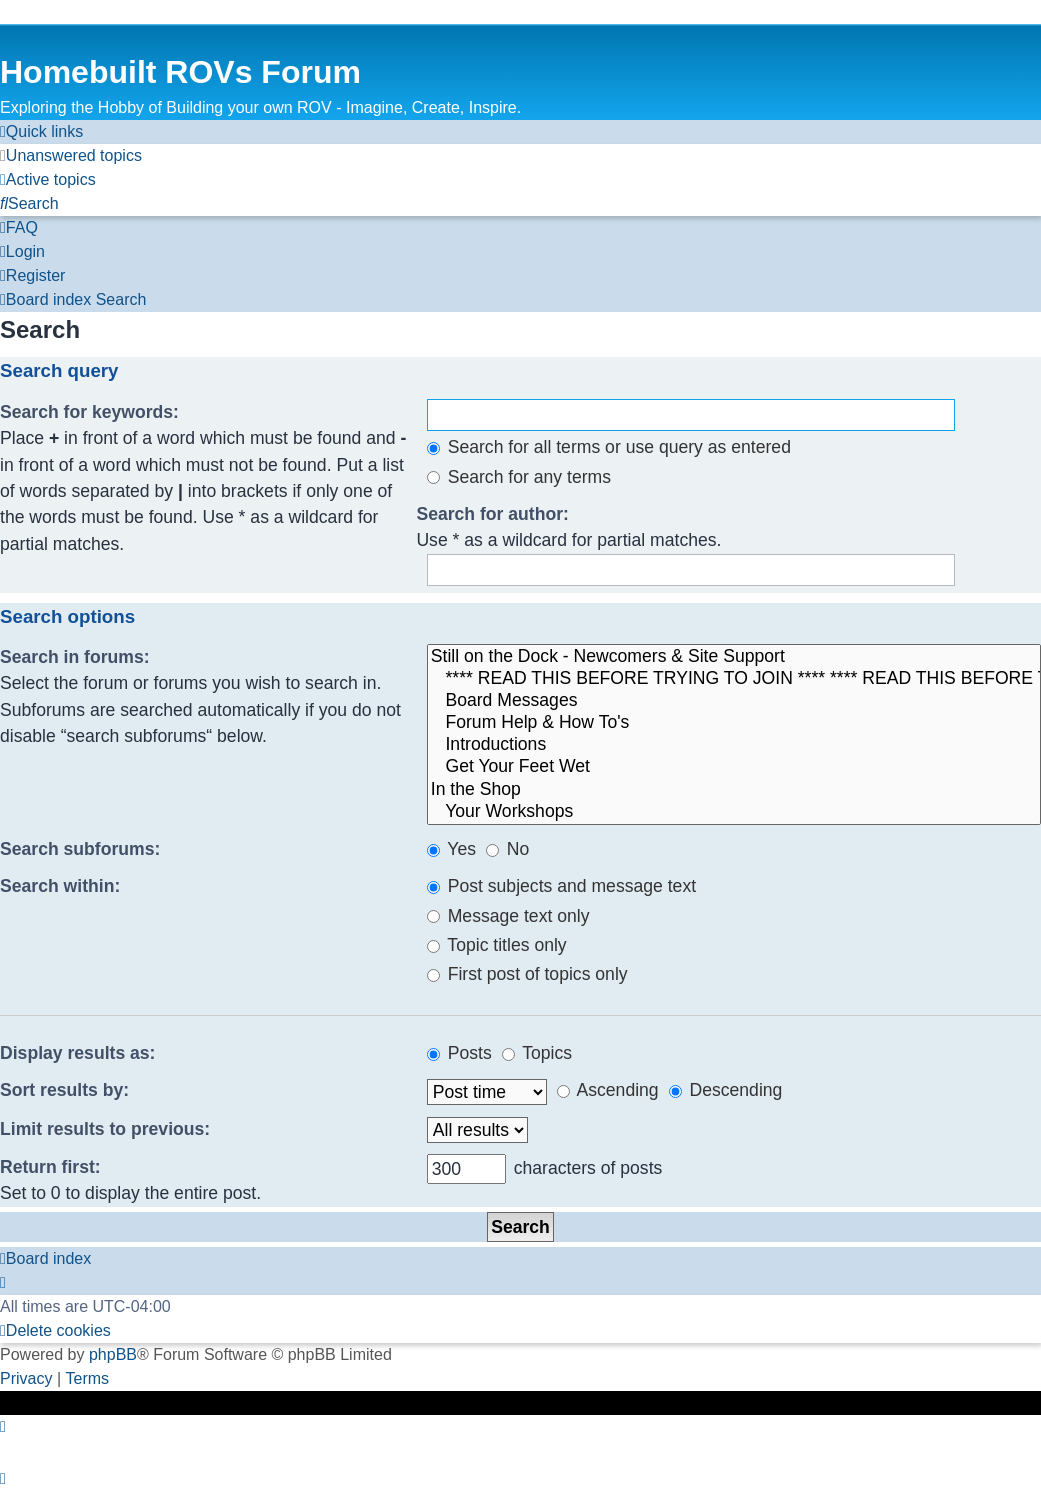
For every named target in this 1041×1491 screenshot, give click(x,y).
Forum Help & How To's (734, 723)
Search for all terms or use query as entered (609, 447)
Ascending (608, 1090)
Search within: (60, 886)
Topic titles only (497, 945)
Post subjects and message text (561, 886)
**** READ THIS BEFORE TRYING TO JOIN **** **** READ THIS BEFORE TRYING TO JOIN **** (734, 679)
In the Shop (734, 790)
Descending (726, 1090)
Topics (537, 1053)
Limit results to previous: (105, 1129)
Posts (459, 1053)
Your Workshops (734, 812)
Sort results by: (64, 1090)
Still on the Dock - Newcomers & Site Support (734, 657)
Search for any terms (519, 477)
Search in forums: (75, 657)
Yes (451, 849)
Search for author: (492, 514)
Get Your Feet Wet (734, 767)
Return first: (50, 1167)
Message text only (508, 916)
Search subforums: (80, 849)
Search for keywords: (89, 412)
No (507, 849)
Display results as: (77, 1053)
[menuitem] (71, 156)
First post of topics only (527, 974)
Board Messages (734, 701)
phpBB (113, 1354)
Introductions (734, 745)
